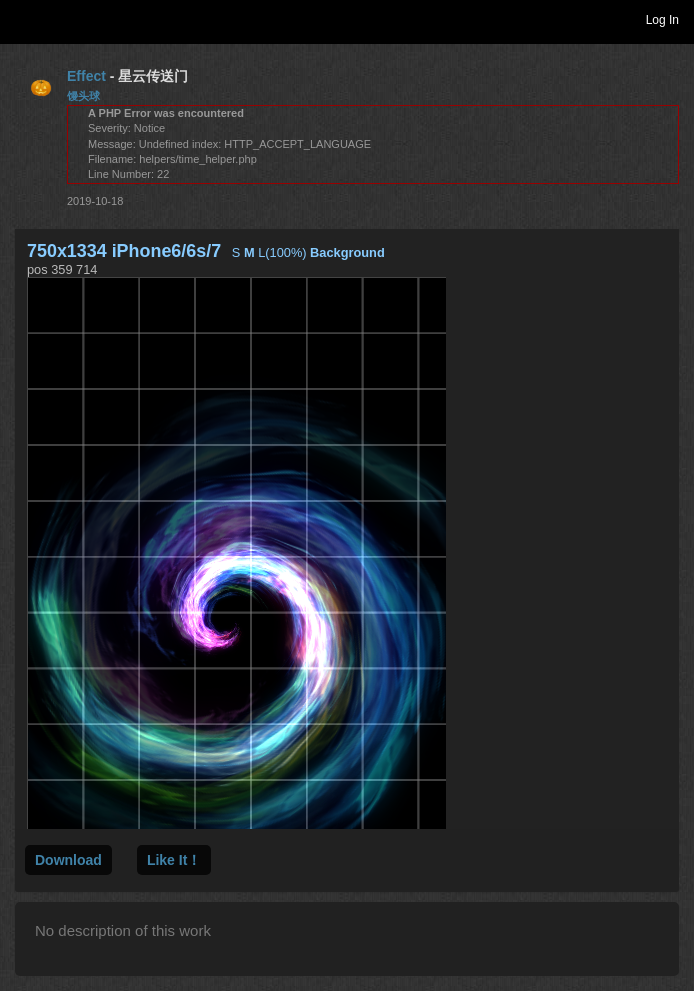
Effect (86, 76)
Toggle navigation (24, 19)
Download (68, 860)
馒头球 (83, 96)
